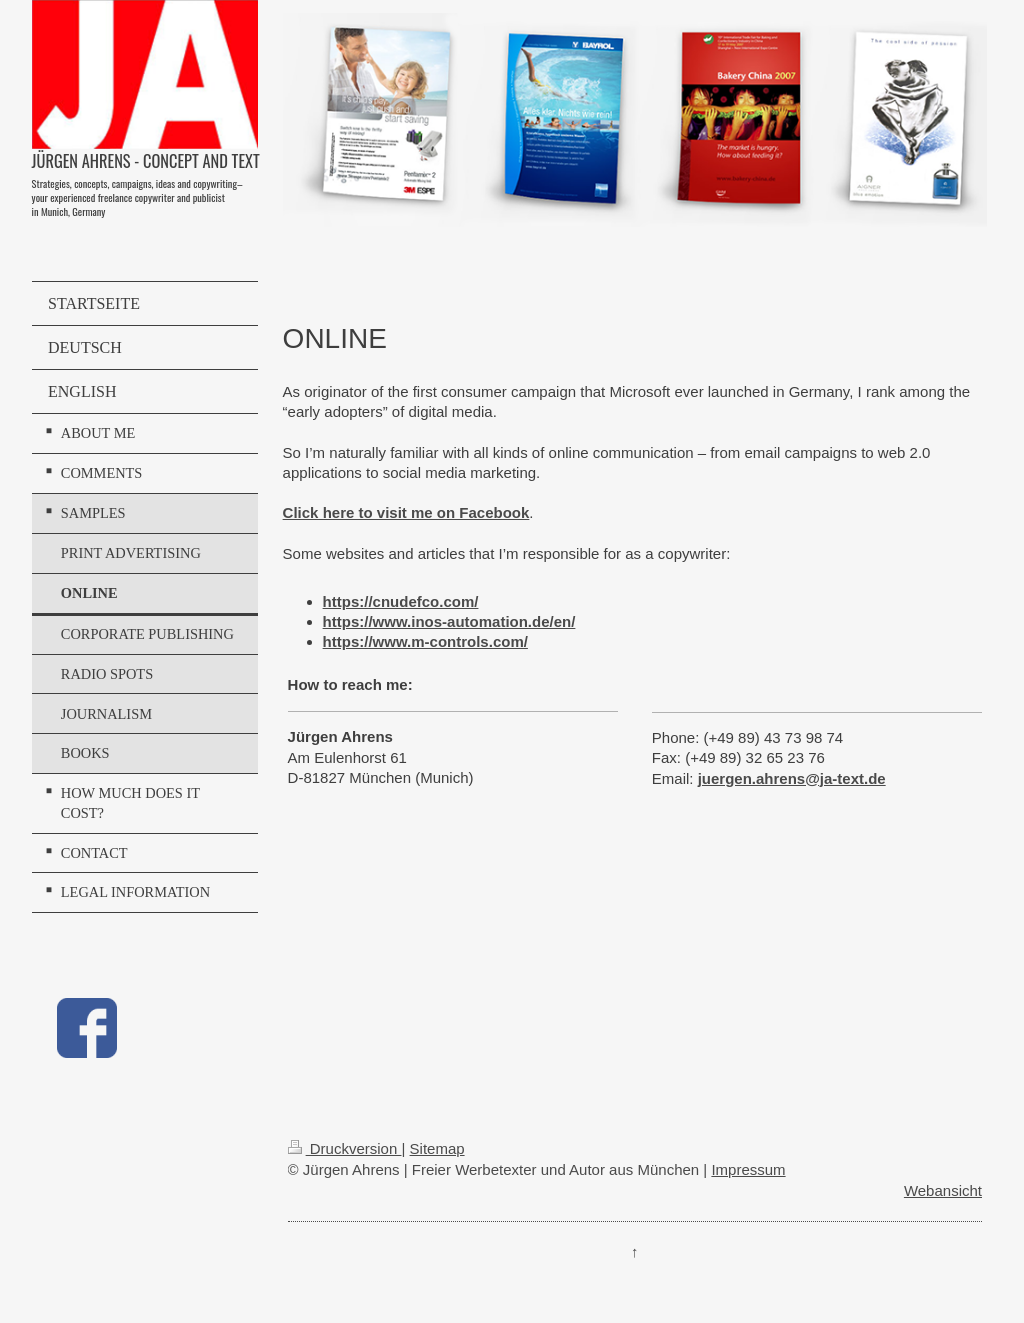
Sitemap (437, 1148)
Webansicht (943, 1190)
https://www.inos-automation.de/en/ (449, 621)
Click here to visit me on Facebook (406, 512)
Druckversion (345, 1148)
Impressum (748, 1169)
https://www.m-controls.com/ (425, 641)
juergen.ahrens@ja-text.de (792, 778)
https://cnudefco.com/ (401, 601)
